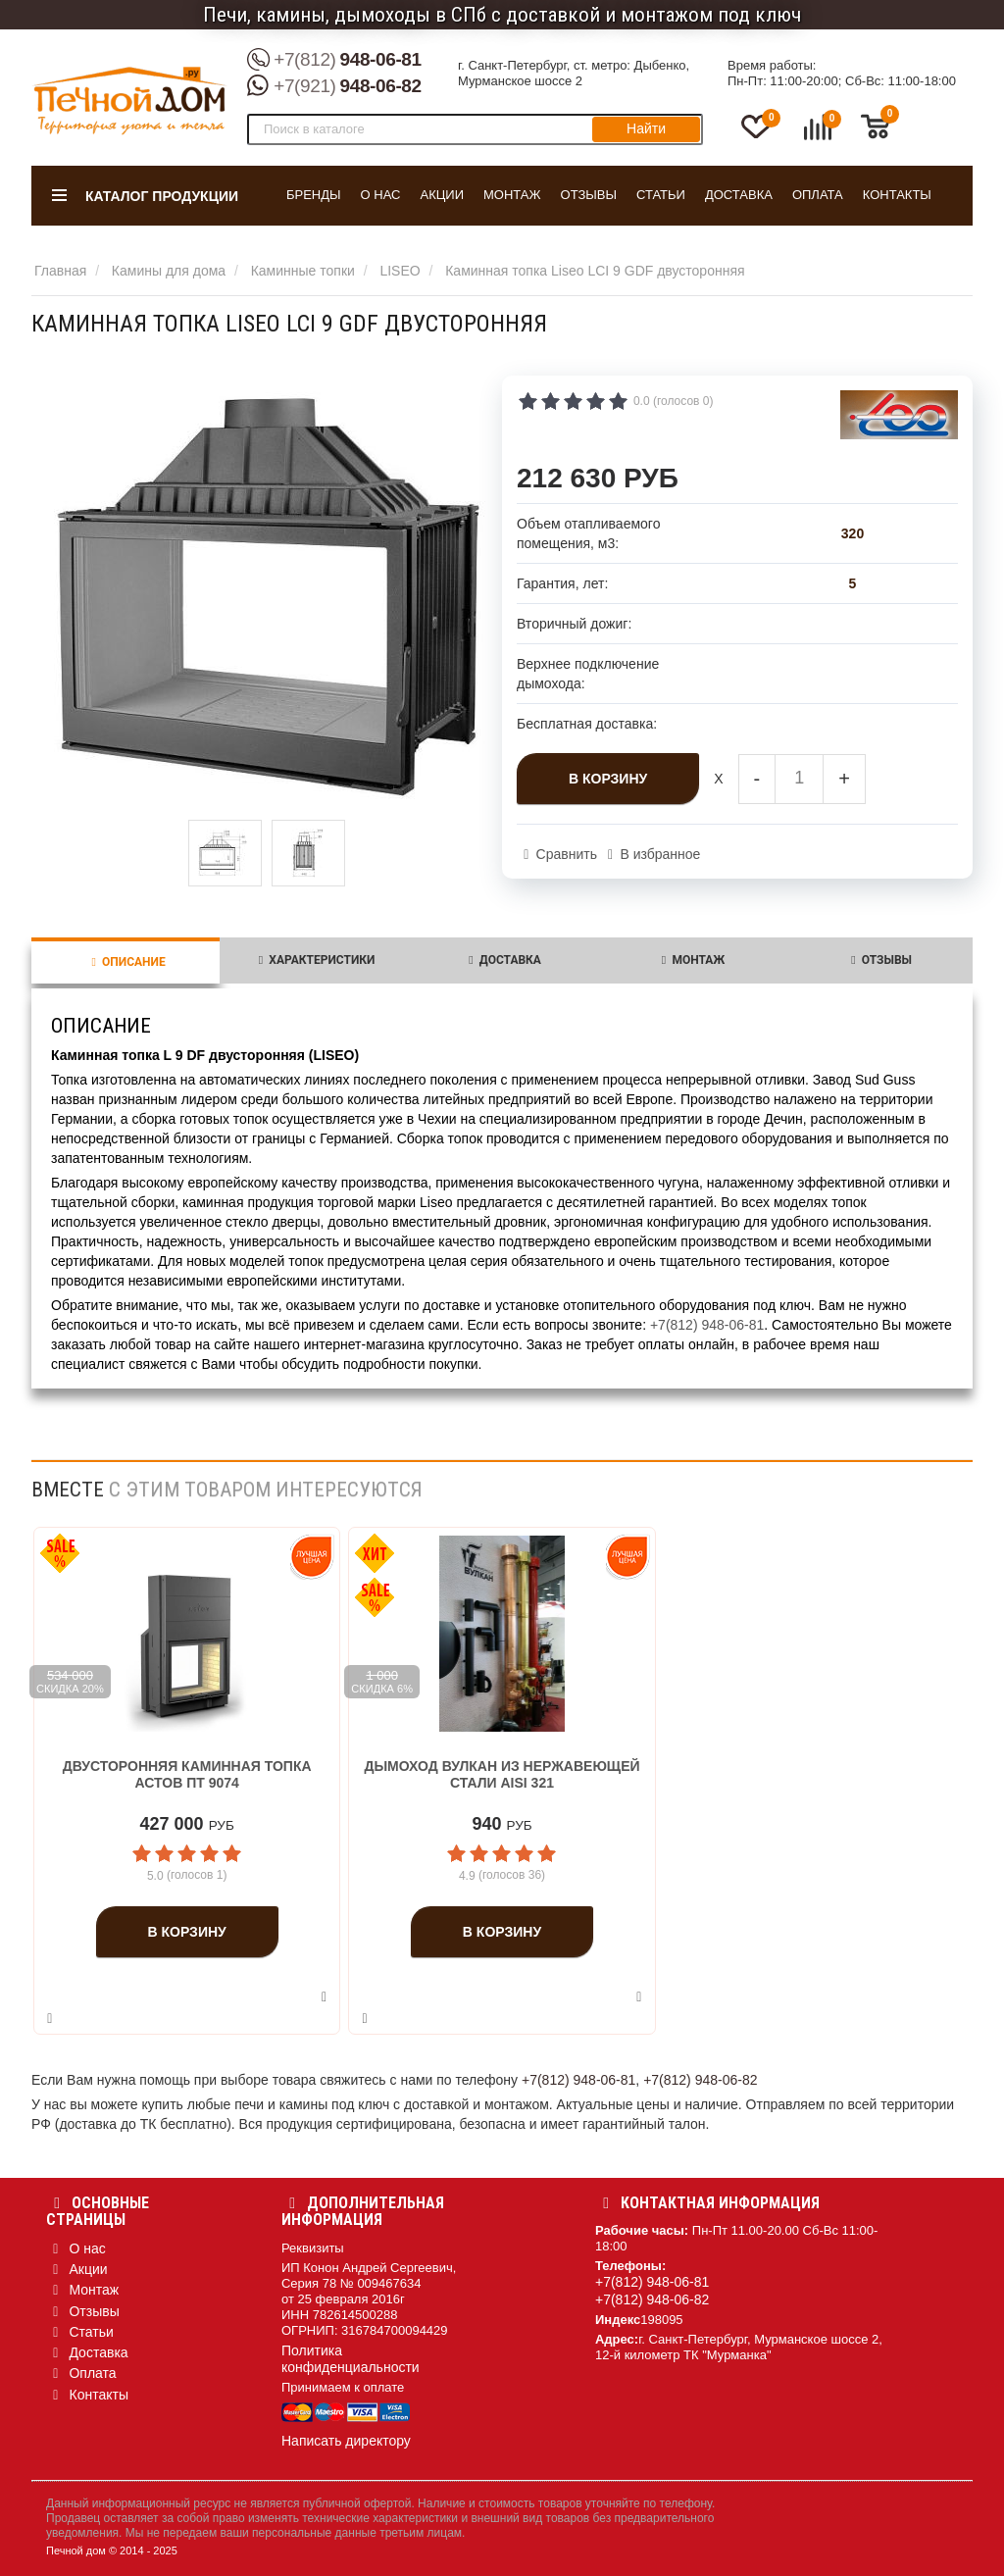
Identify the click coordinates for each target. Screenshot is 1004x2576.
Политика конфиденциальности (350, 2359)
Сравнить (566, 854)
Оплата (817, 194)
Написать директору (346, 2441)
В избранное (660, 854)
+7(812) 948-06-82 (700, 2080)
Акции (442, 194)
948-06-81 (334, 60)
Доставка (739, 194)
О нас (381, 194)
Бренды (313, 194)
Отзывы (589, 194)
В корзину (608, 778)
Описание (125, 962)
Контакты (897, 194)
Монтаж (512, 194)
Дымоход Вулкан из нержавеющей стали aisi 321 (501, 1774)
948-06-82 (334, 87)
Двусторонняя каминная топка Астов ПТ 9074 (187, 1774)
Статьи (660, 194)
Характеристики (313, 960)
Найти (646, 128)
